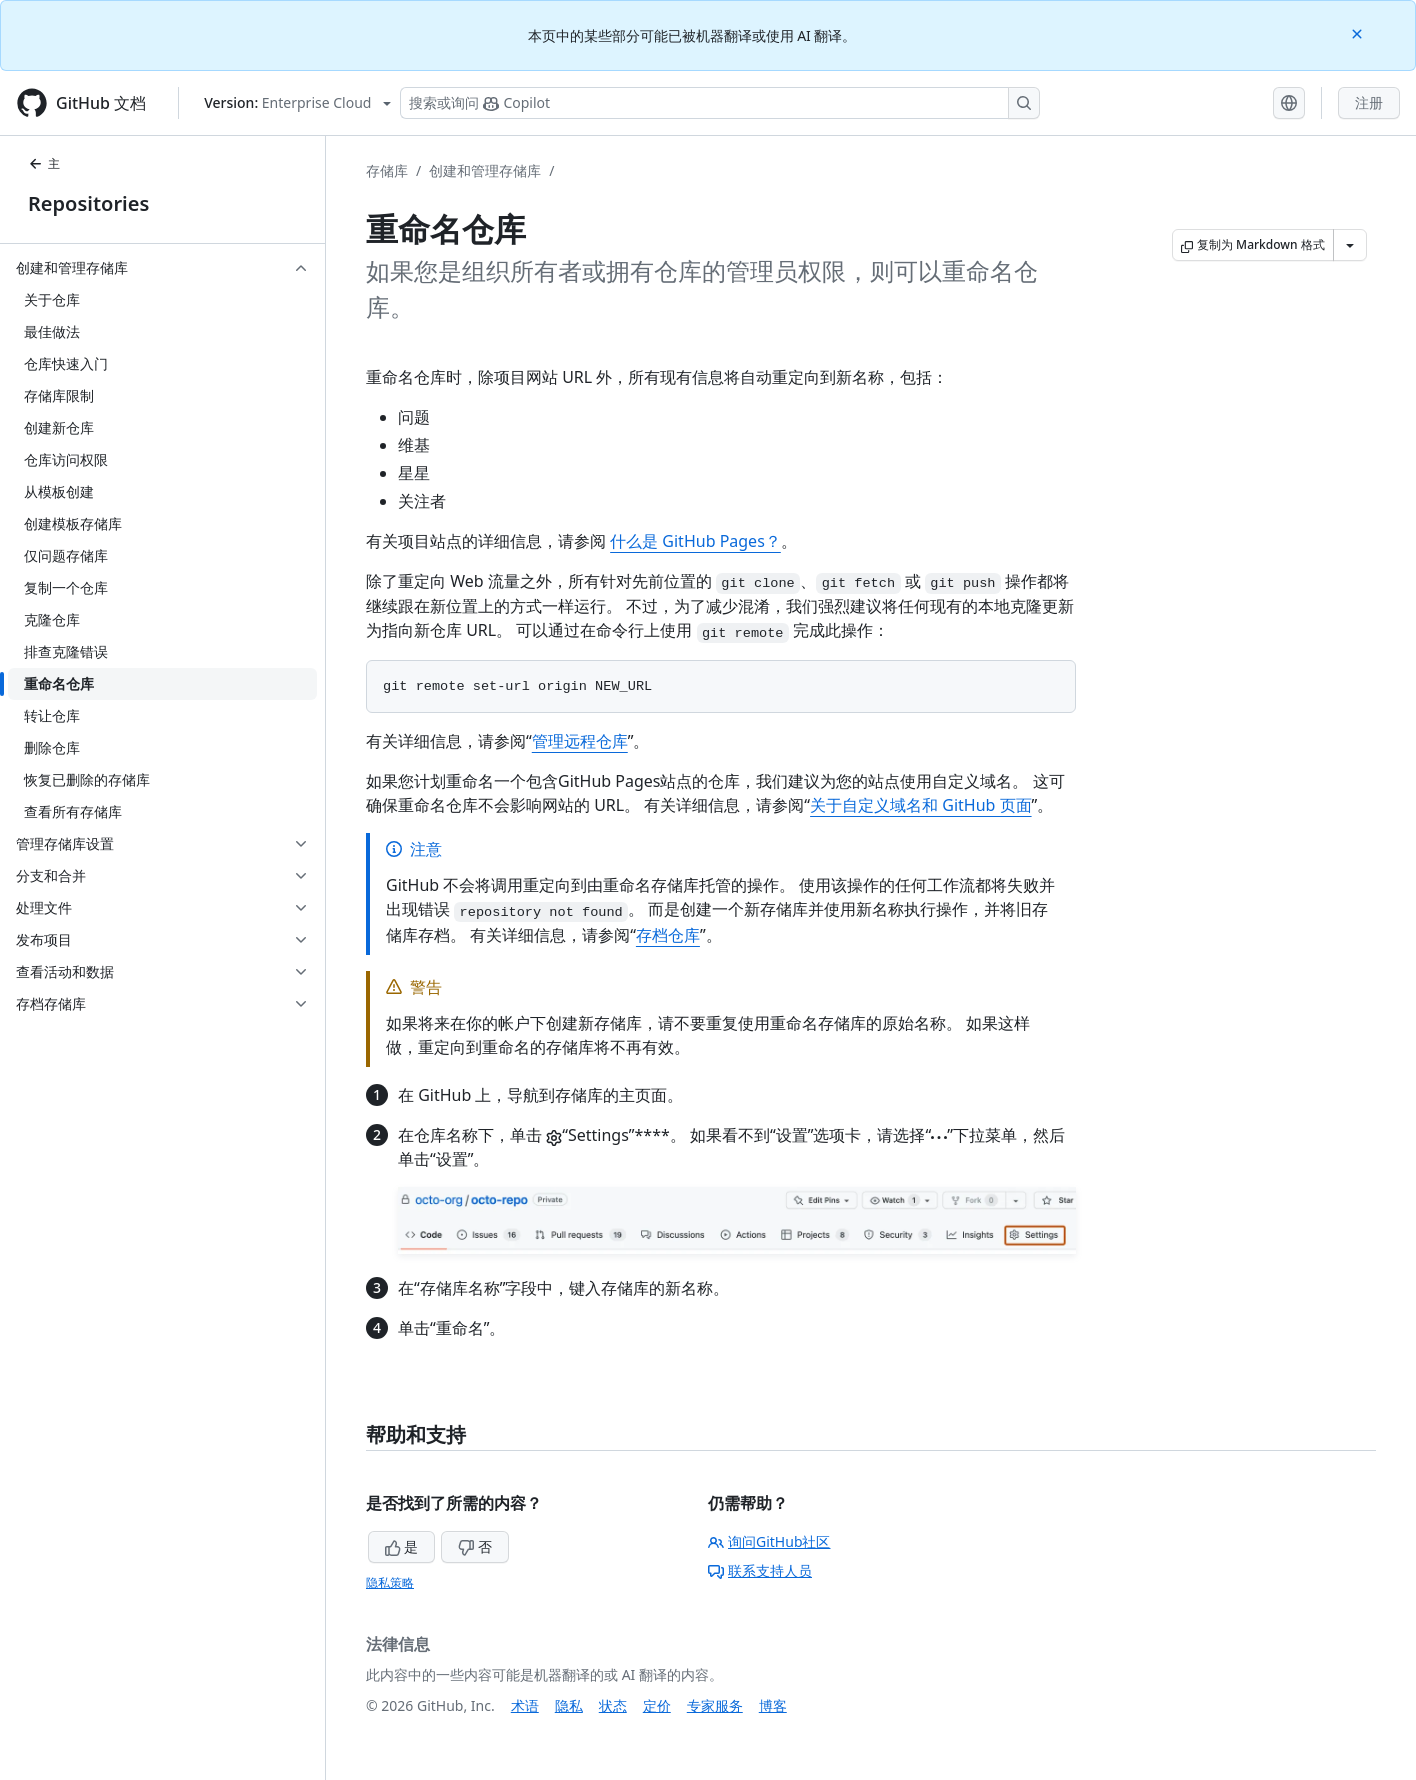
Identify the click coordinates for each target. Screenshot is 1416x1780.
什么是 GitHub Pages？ (695, 541)
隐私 (569, 1705)
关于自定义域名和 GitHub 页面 (920, 805)
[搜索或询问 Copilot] (720, 103)
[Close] (1359, 32)
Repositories (88, 203)
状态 (613, 1705)
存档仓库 (668, 935)
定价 (657, 1705)
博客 (773, 1705)
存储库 (387, 170)
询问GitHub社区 (769, 1541)
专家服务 (715, 1705)
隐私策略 (390, 1582)
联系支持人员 (760, 1570)
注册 (1369, 102)
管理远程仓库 (580, 741)
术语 (525, 1705)
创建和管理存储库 (485, 170)
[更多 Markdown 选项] (1350, 245)
